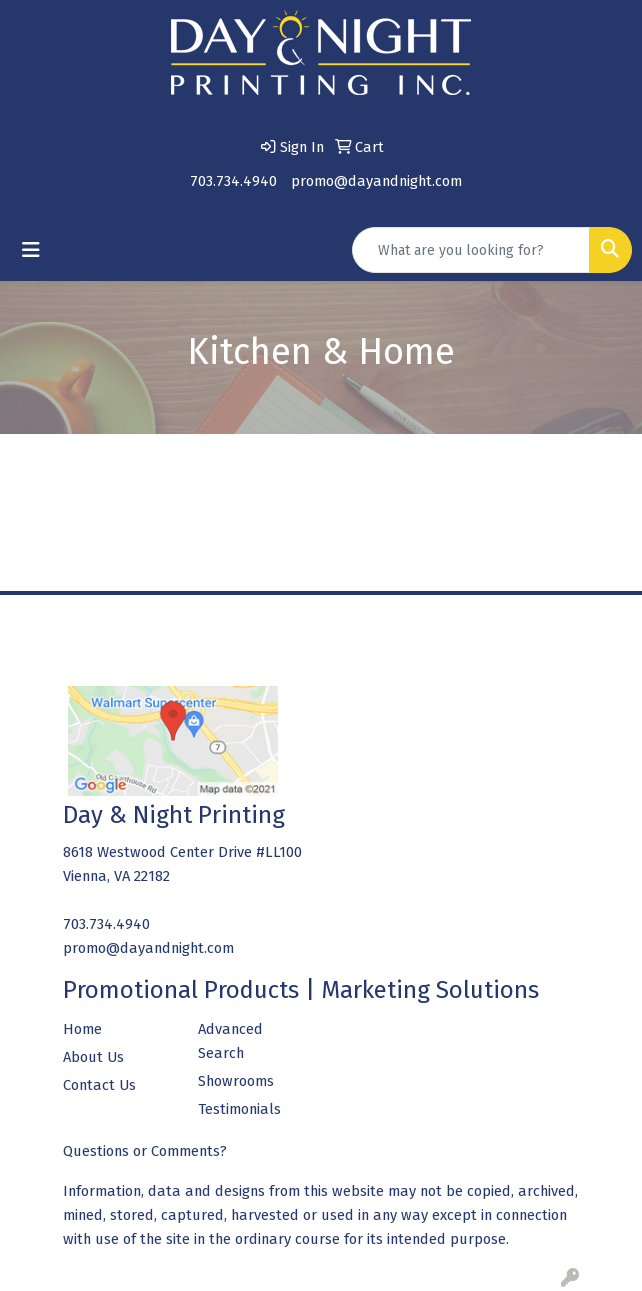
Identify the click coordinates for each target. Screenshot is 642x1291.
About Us (93, 1057)
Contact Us (99, 1085)
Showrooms (236, 1081)
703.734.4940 (233, 181)
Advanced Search (230, 1041)
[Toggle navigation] (31, 250)
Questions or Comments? (145, 1151)
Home (82, 1029)
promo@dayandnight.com (376, 181)
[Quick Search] (471, 250)
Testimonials (239, 1109)
